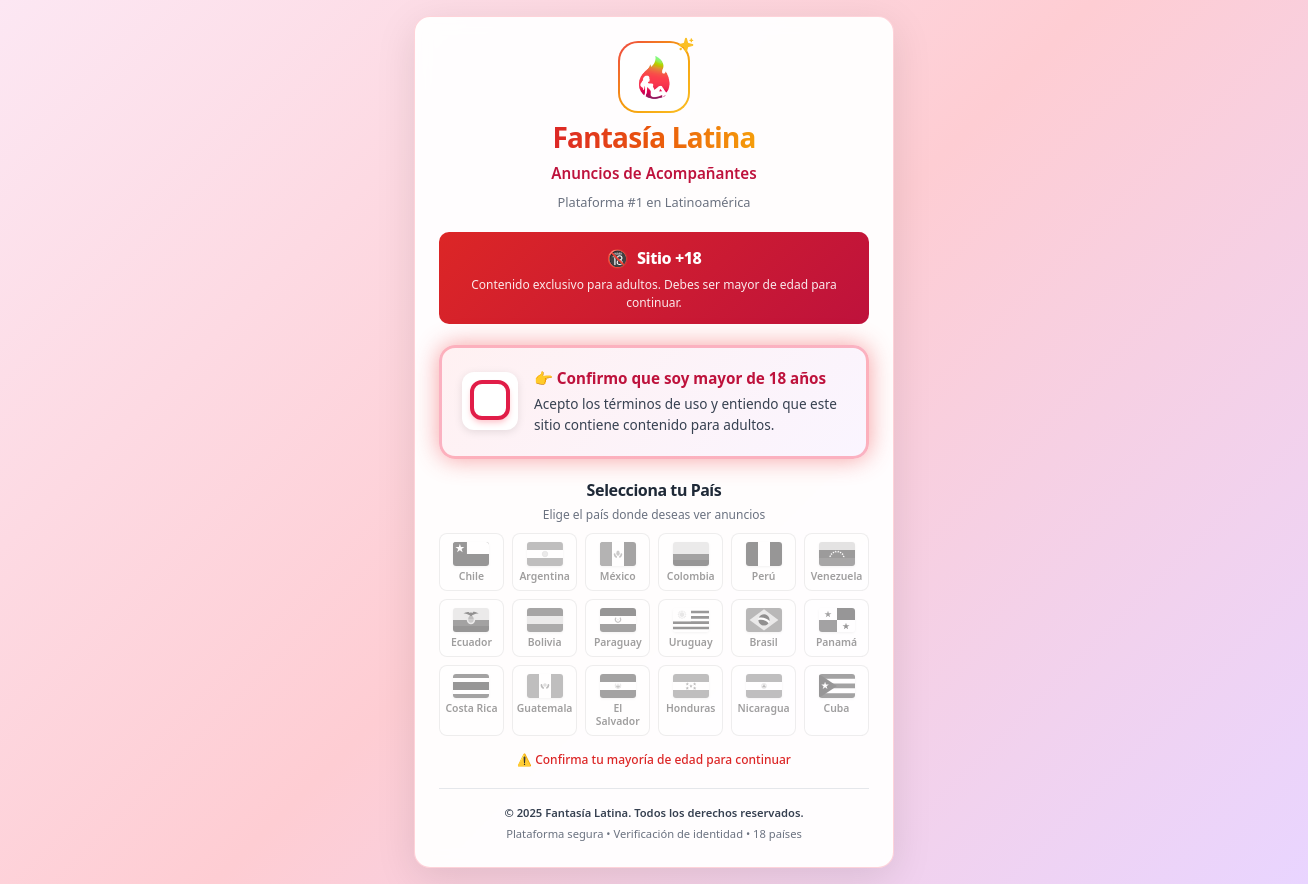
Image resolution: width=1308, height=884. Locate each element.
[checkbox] (490, 401)
